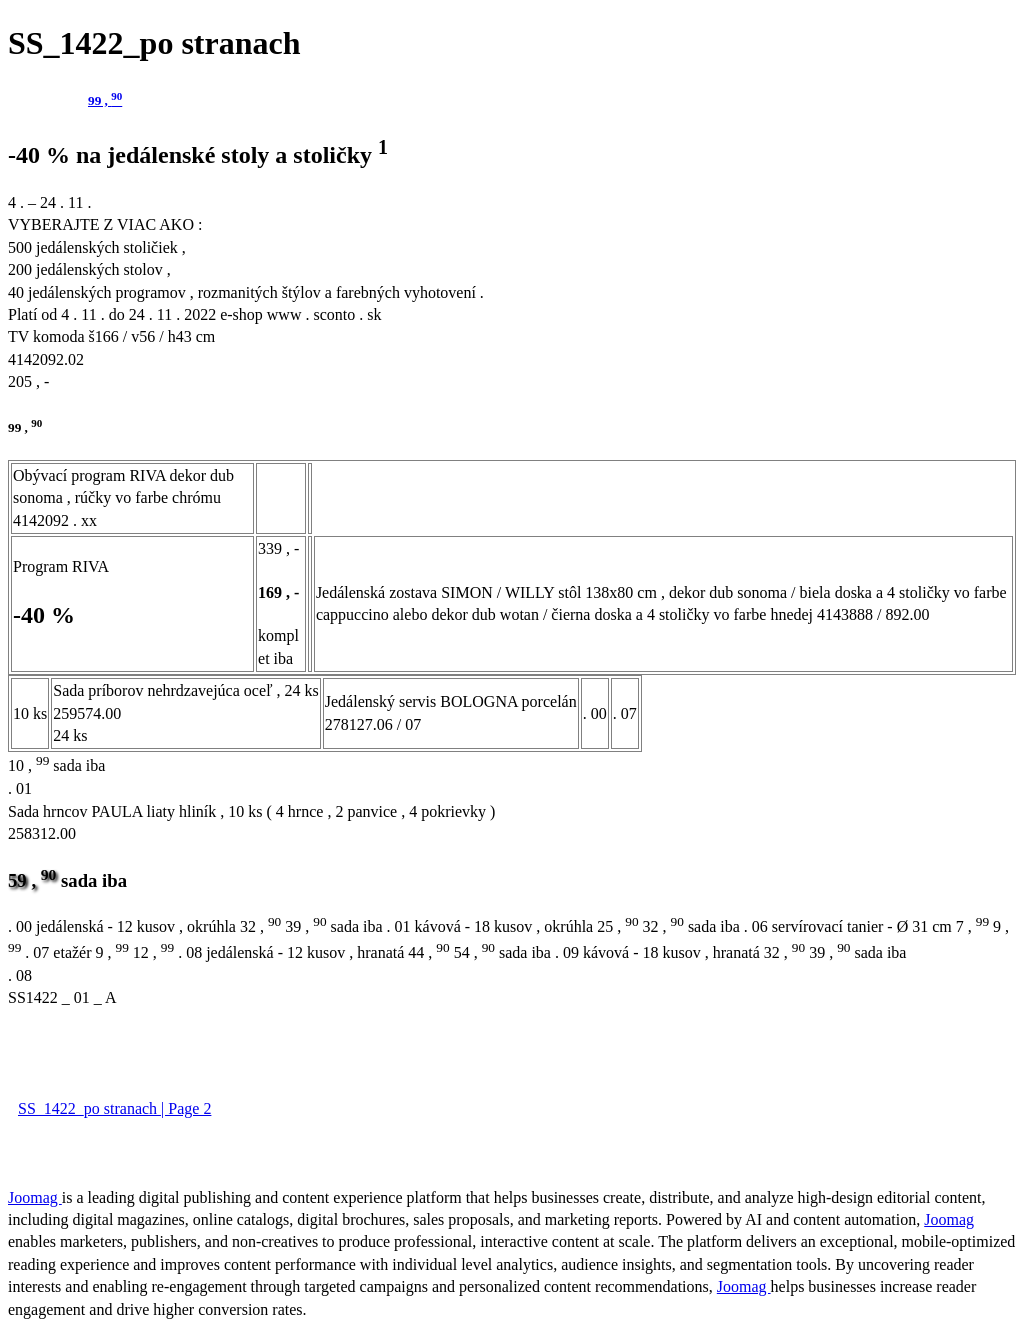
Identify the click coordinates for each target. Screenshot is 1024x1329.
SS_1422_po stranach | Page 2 (114, 1108)
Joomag (35, 1197)
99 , (105, 100)
